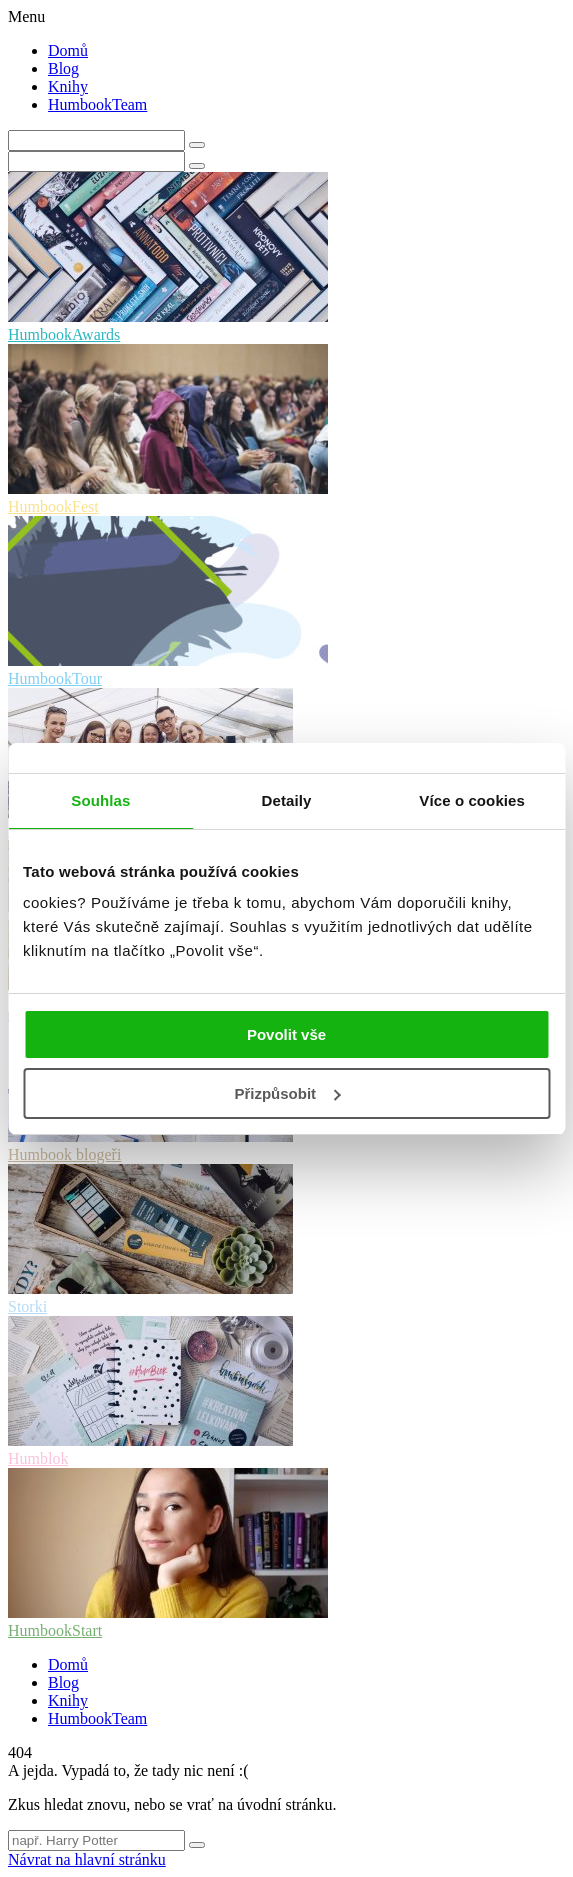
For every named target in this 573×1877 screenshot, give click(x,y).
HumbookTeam (97, 104)
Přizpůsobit (287, 1093)
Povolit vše (286, 1034)
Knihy (68, 86)
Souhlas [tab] (100, 800)
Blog (63, 68)
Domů (68, 50)
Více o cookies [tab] (472, 800)
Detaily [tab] (287, 800)
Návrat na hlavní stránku (87, 1859)
